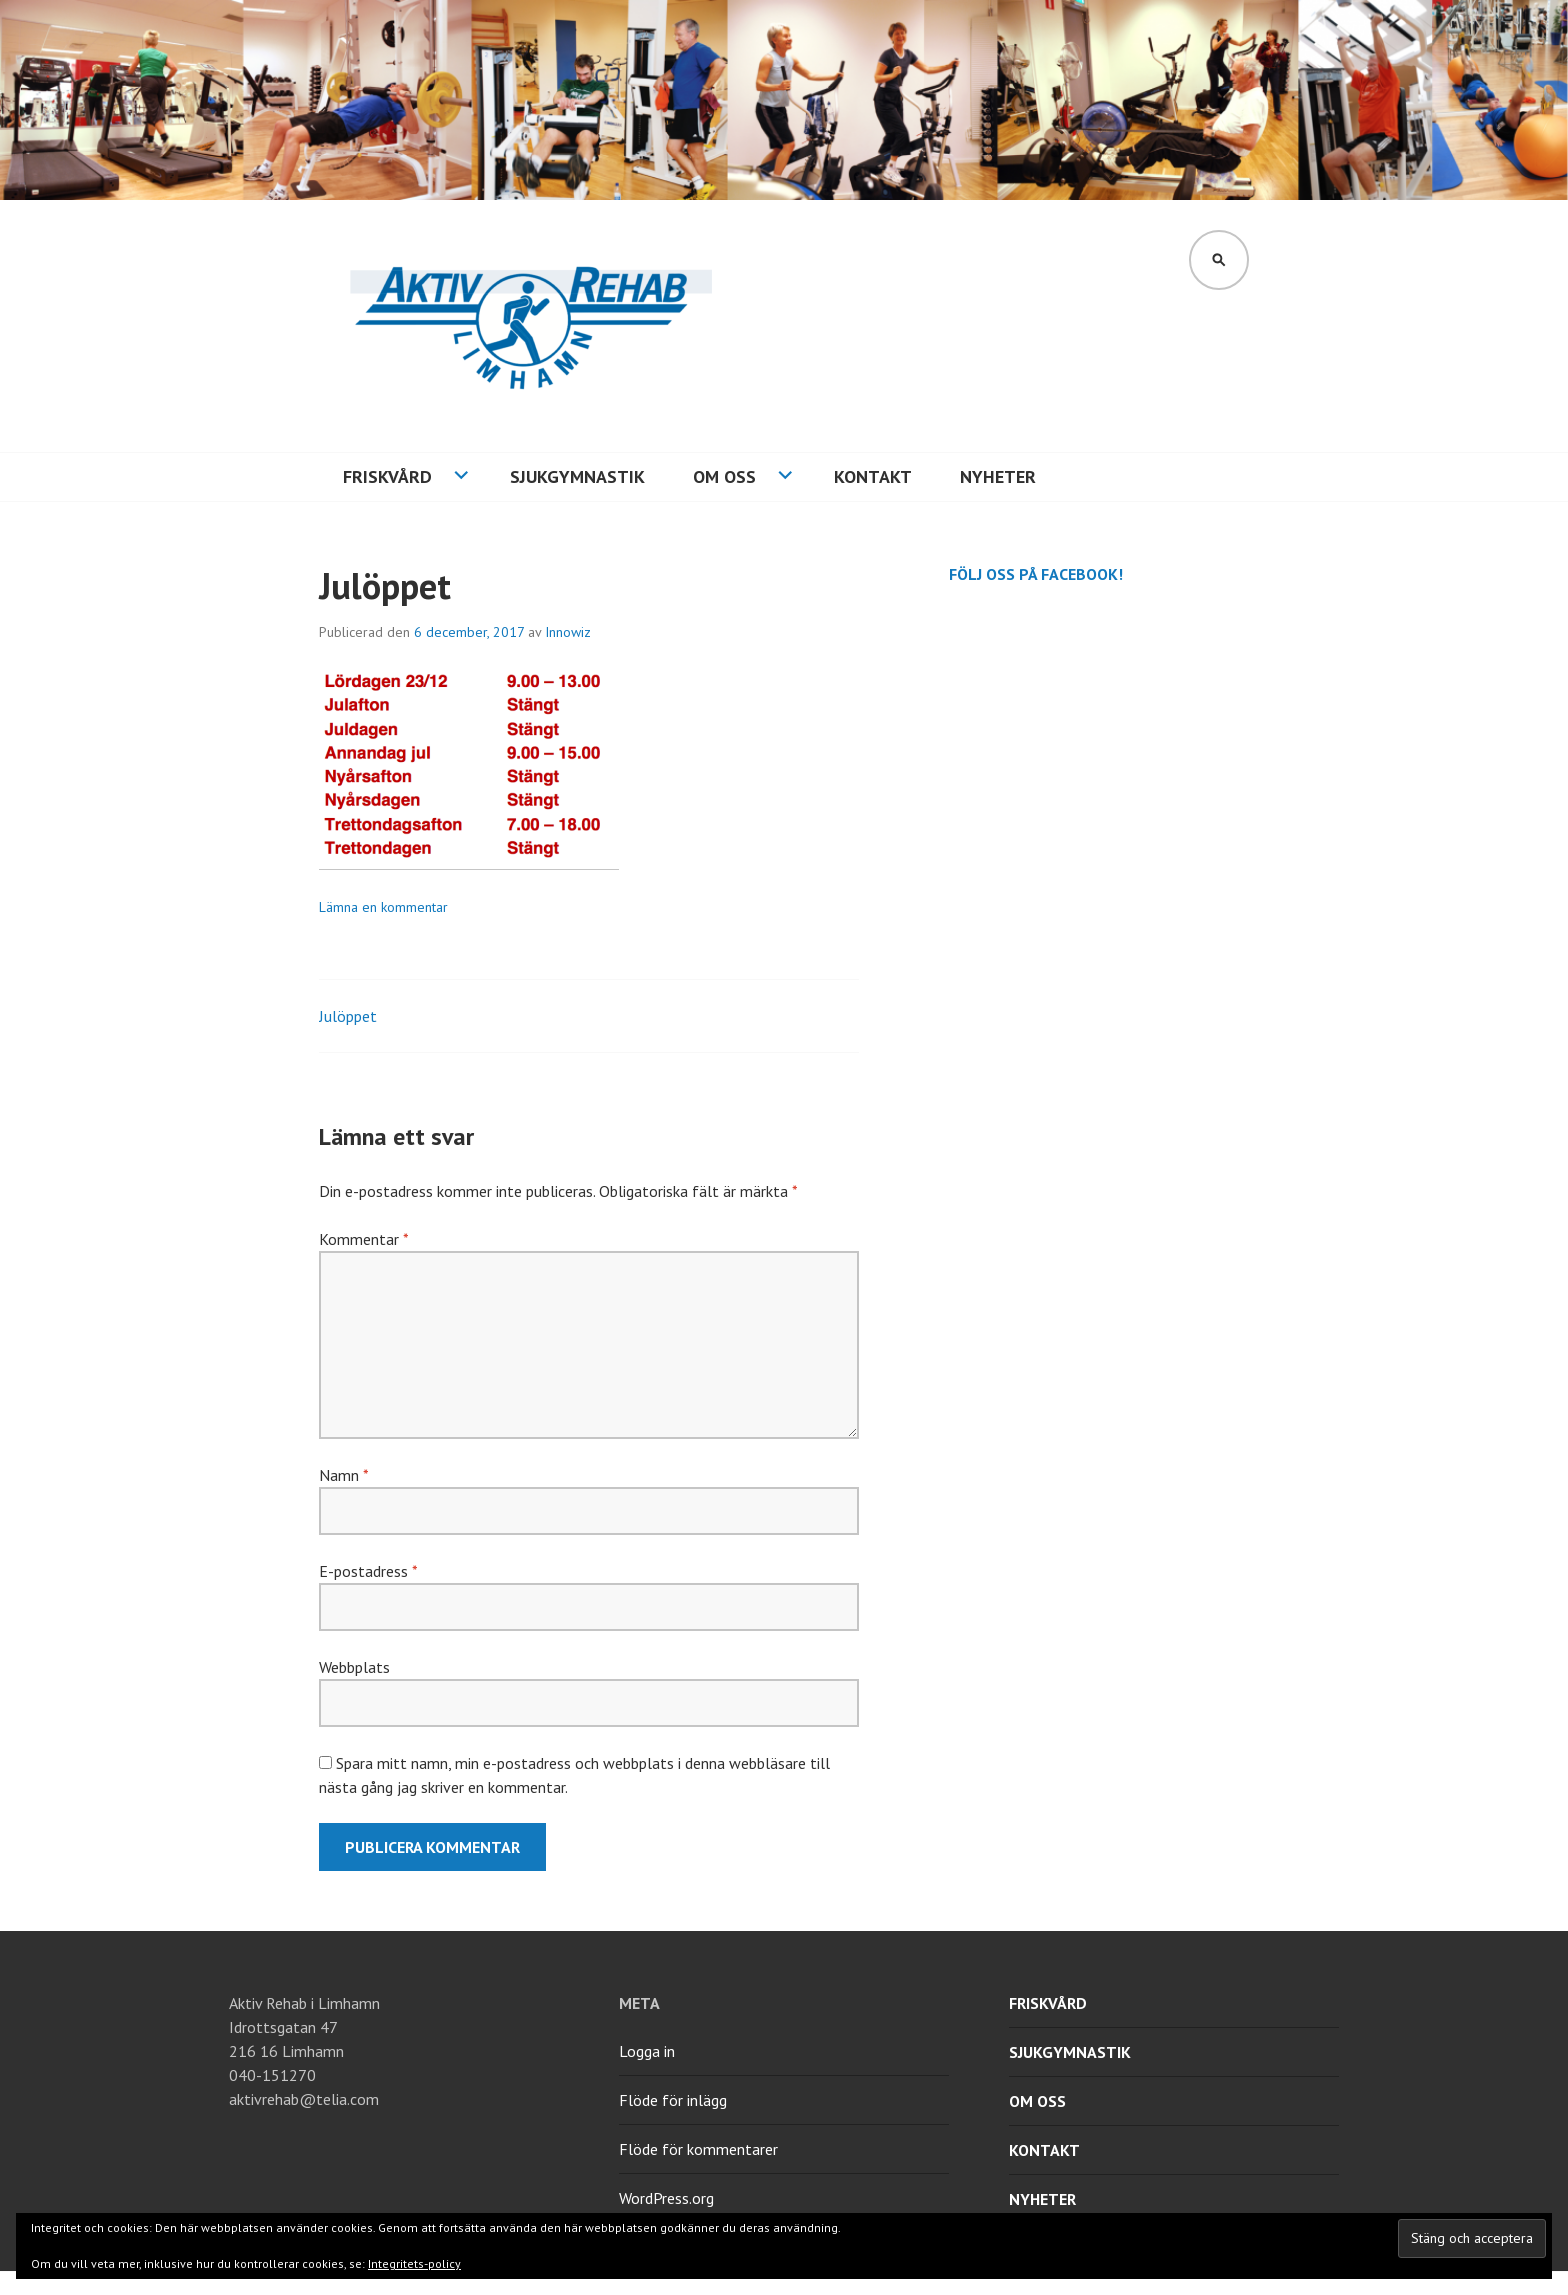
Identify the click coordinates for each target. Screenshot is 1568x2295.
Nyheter (998, 476)
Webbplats (354, 1667)
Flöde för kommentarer (698, 2149)
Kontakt (873, 476)
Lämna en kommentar (383, 907)
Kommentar (363, 1239)
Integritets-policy (414, 2263)
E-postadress (368, 1571)
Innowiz (568, 632)
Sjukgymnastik (577, 476)
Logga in (647, 2051)
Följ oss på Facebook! (1036, 574)
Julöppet (348, 1016)
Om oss (724, 476)
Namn (343, 1475)
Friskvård (387, 476)
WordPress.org (666, 2198)
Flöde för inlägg (673, 2100)
